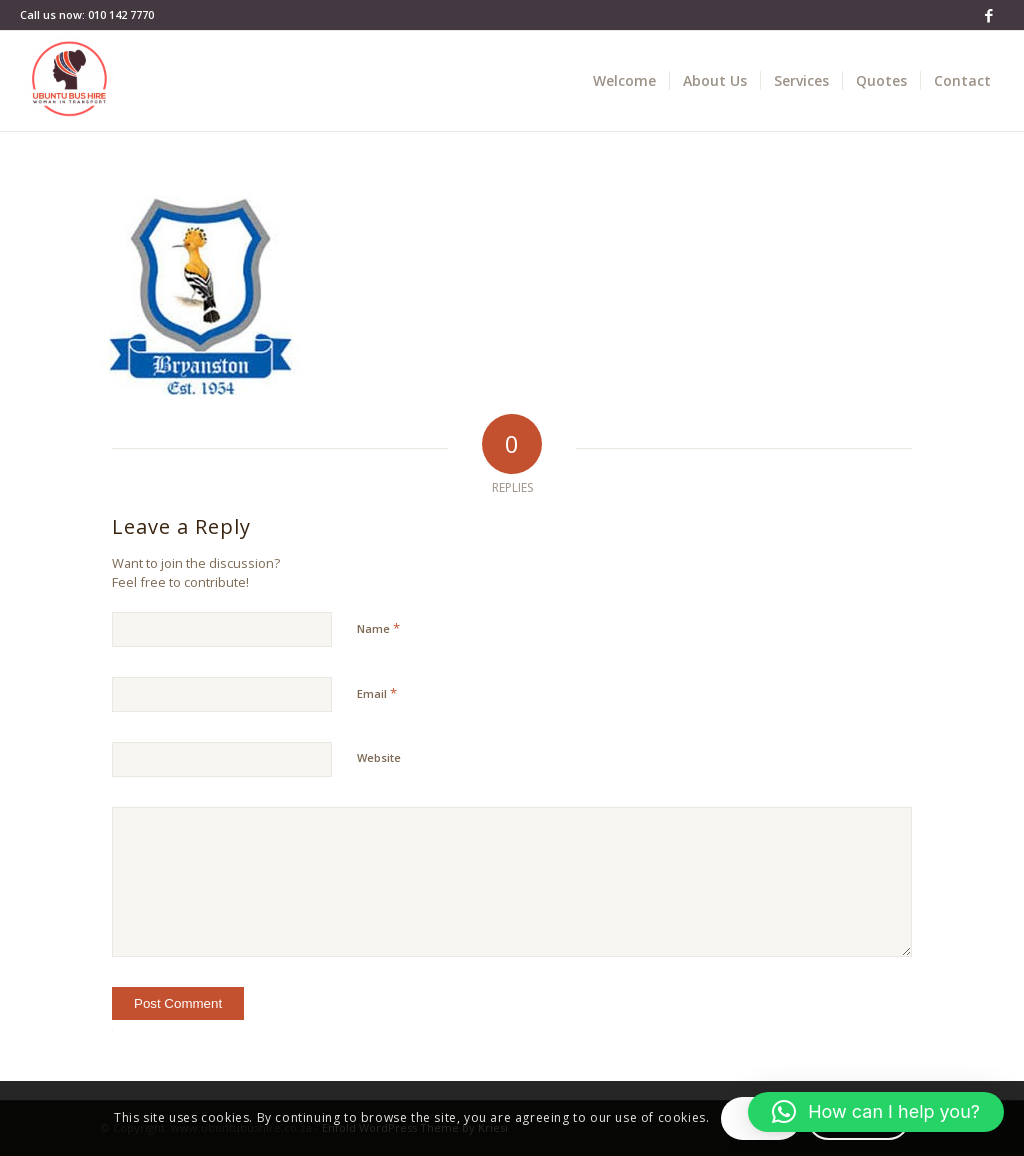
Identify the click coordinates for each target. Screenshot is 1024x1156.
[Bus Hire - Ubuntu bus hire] (70, 81)
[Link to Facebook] (989, 15)
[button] (876, 1112)
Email (377, 693)
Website (379, 757)
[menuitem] (624, 81)
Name (378, 628)
